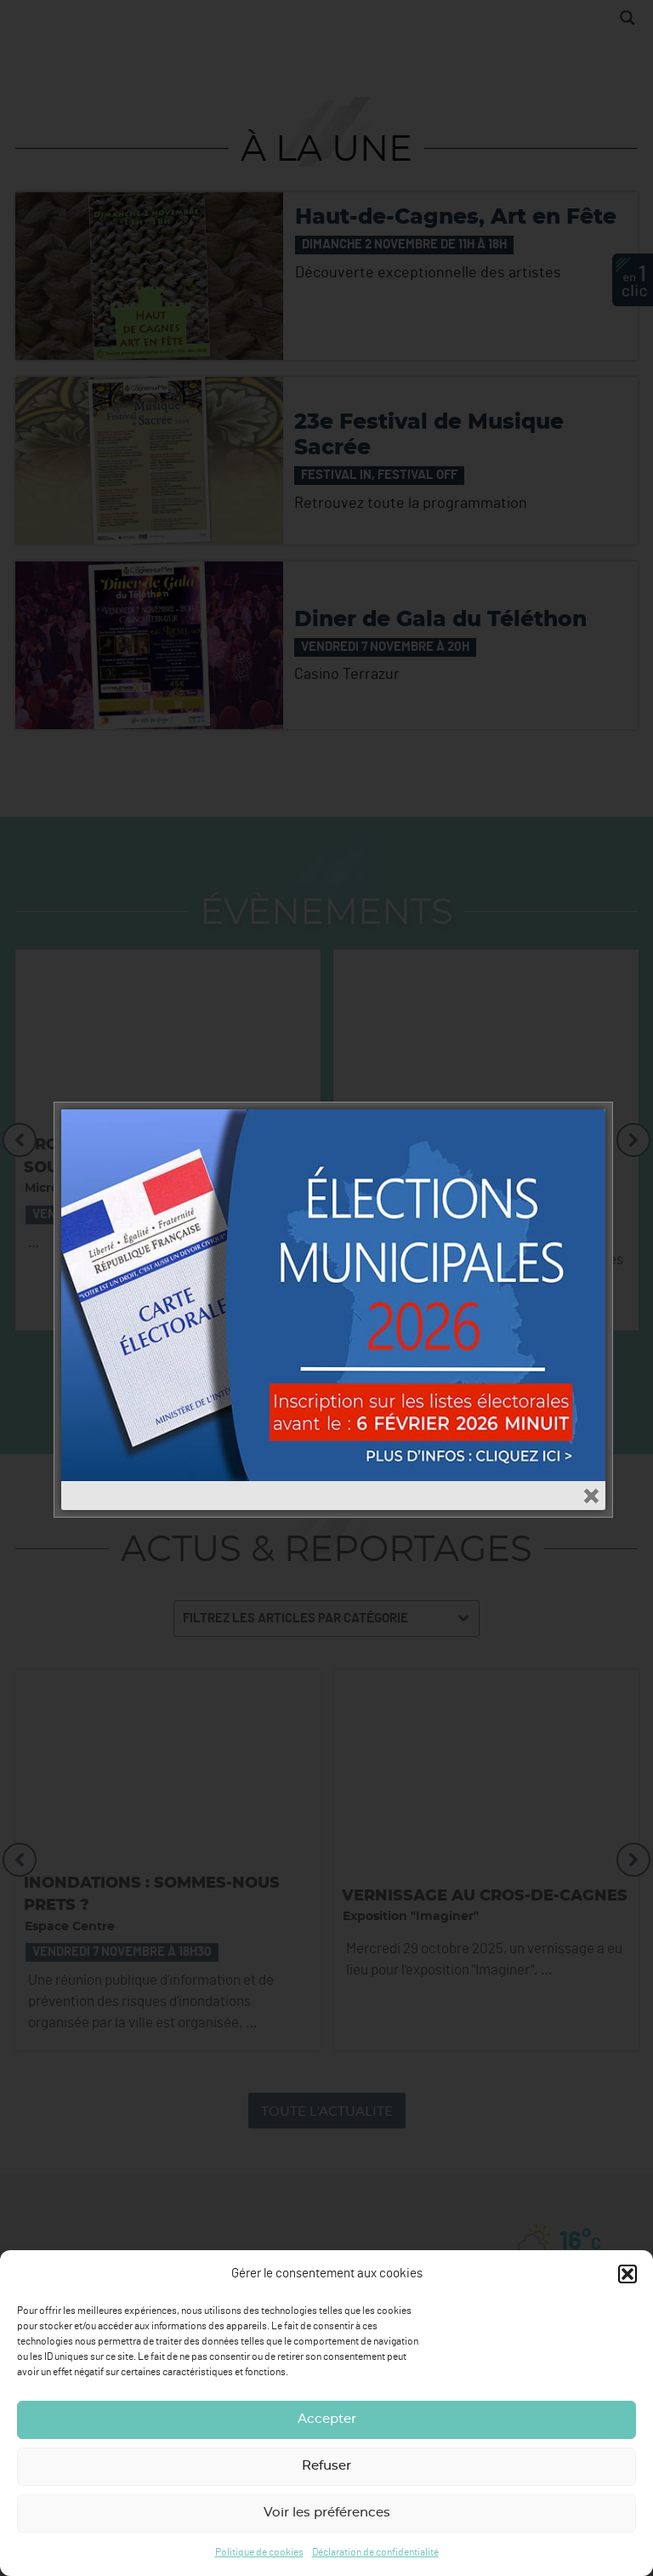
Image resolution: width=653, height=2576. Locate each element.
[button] (627, 2273)
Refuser (326, 2465)
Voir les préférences (327, 2512)
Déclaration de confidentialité (375, 2552)
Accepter (327, 2419)
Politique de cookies (259, 2552)
